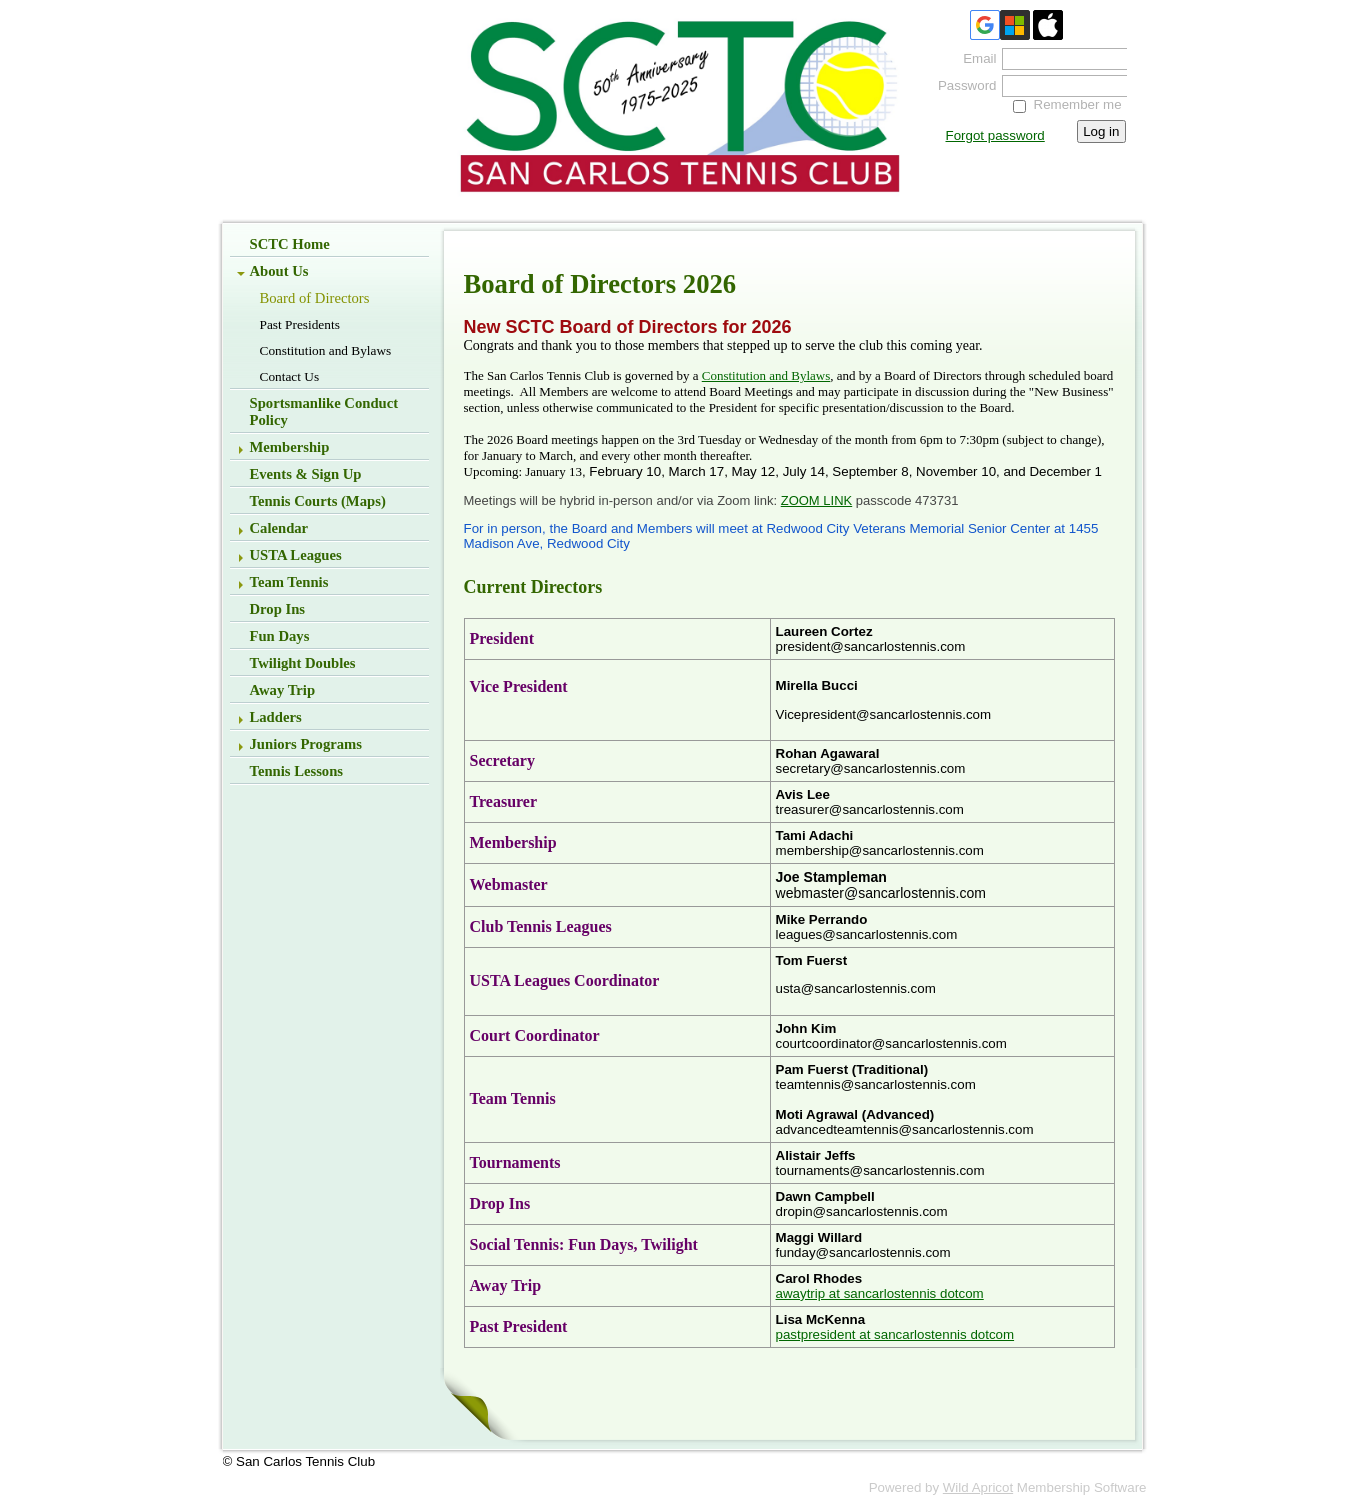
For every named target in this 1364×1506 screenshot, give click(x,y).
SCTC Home (290, 244)
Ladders (276, 717)
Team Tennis (289, 582)
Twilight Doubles (303, 663)
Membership (290, 447)
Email (975, 58)
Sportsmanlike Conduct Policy (324, 411)
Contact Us (290, 376)
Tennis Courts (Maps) (318, 501)
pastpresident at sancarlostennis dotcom (895, 1334)
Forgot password (995, 135)
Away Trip (283, 690)
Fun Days (280, 636)
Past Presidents (300, 324)
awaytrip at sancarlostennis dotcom (880, 1293)
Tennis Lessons (297, 771)
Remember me (1078, 104)
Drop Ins (278, 609)
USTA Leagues (296, 555)
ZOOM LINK (817, 500)
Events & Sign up (306, 474)
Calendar (279, 528)
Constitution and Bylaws (326, 350)
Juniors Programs (306, 744)
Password (962, 85)
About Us (279, 271)
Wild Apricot (978, 1487)
